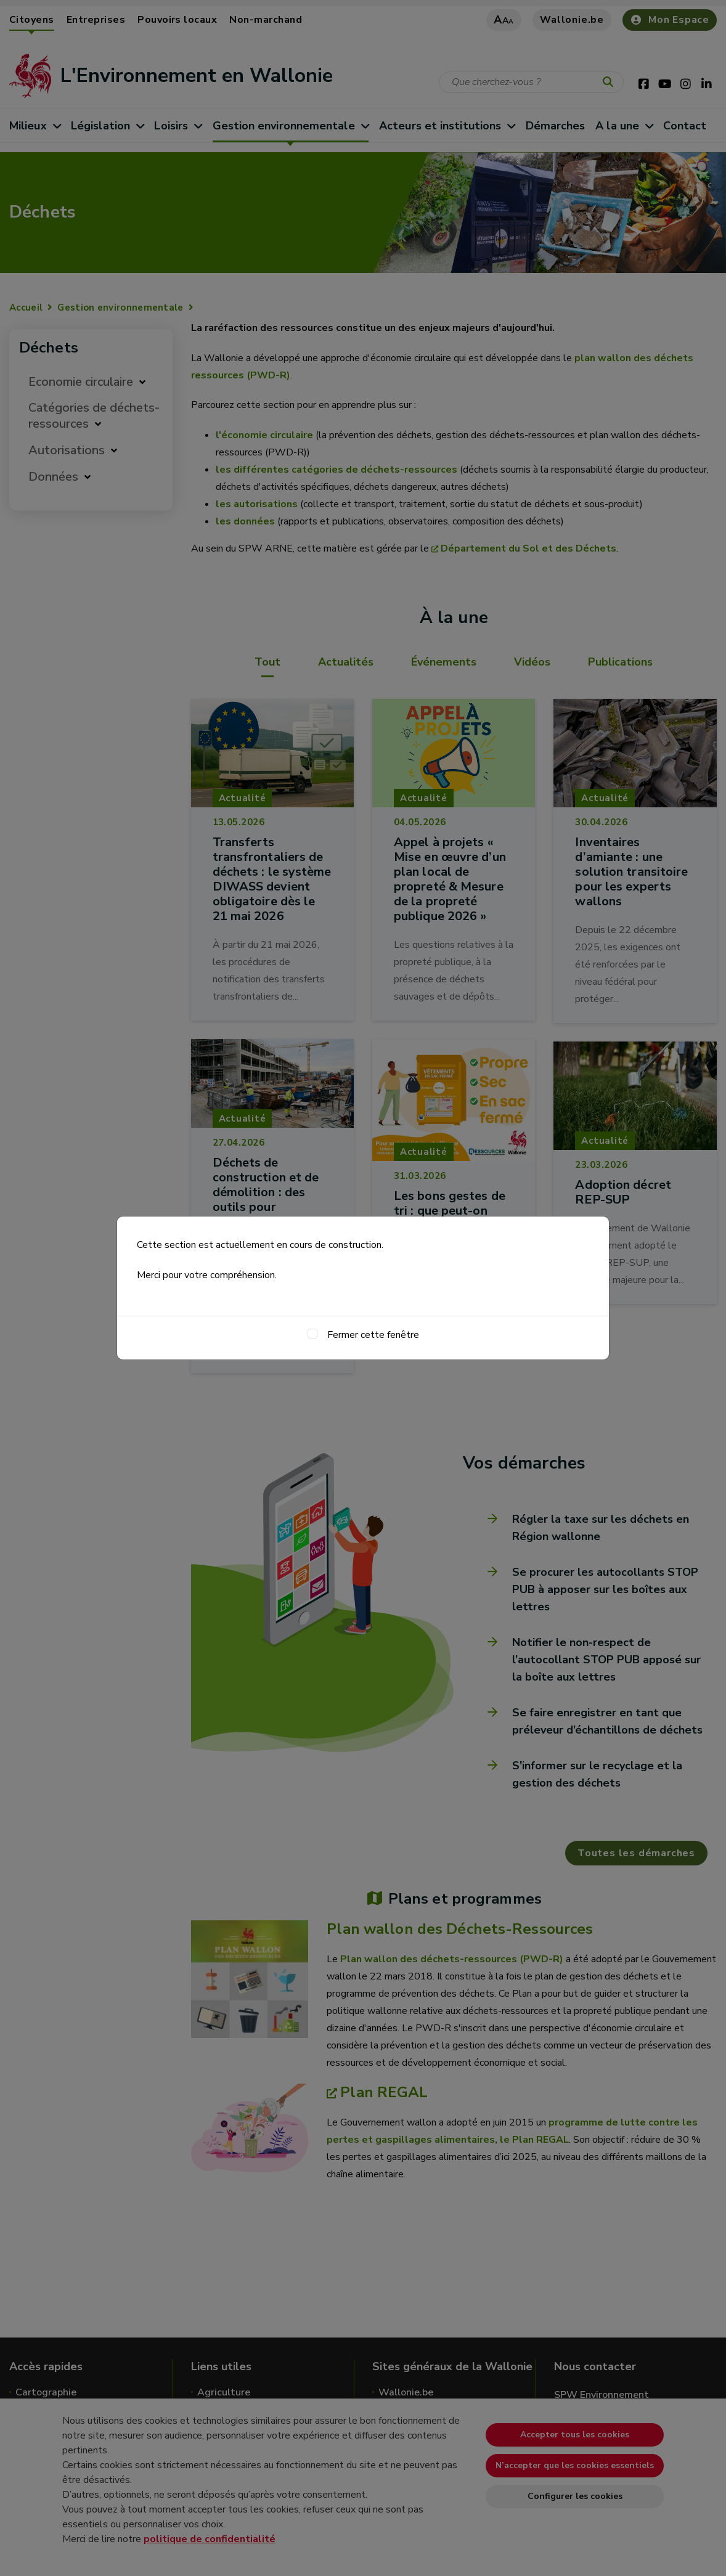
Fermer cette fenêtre (373, 1335)
